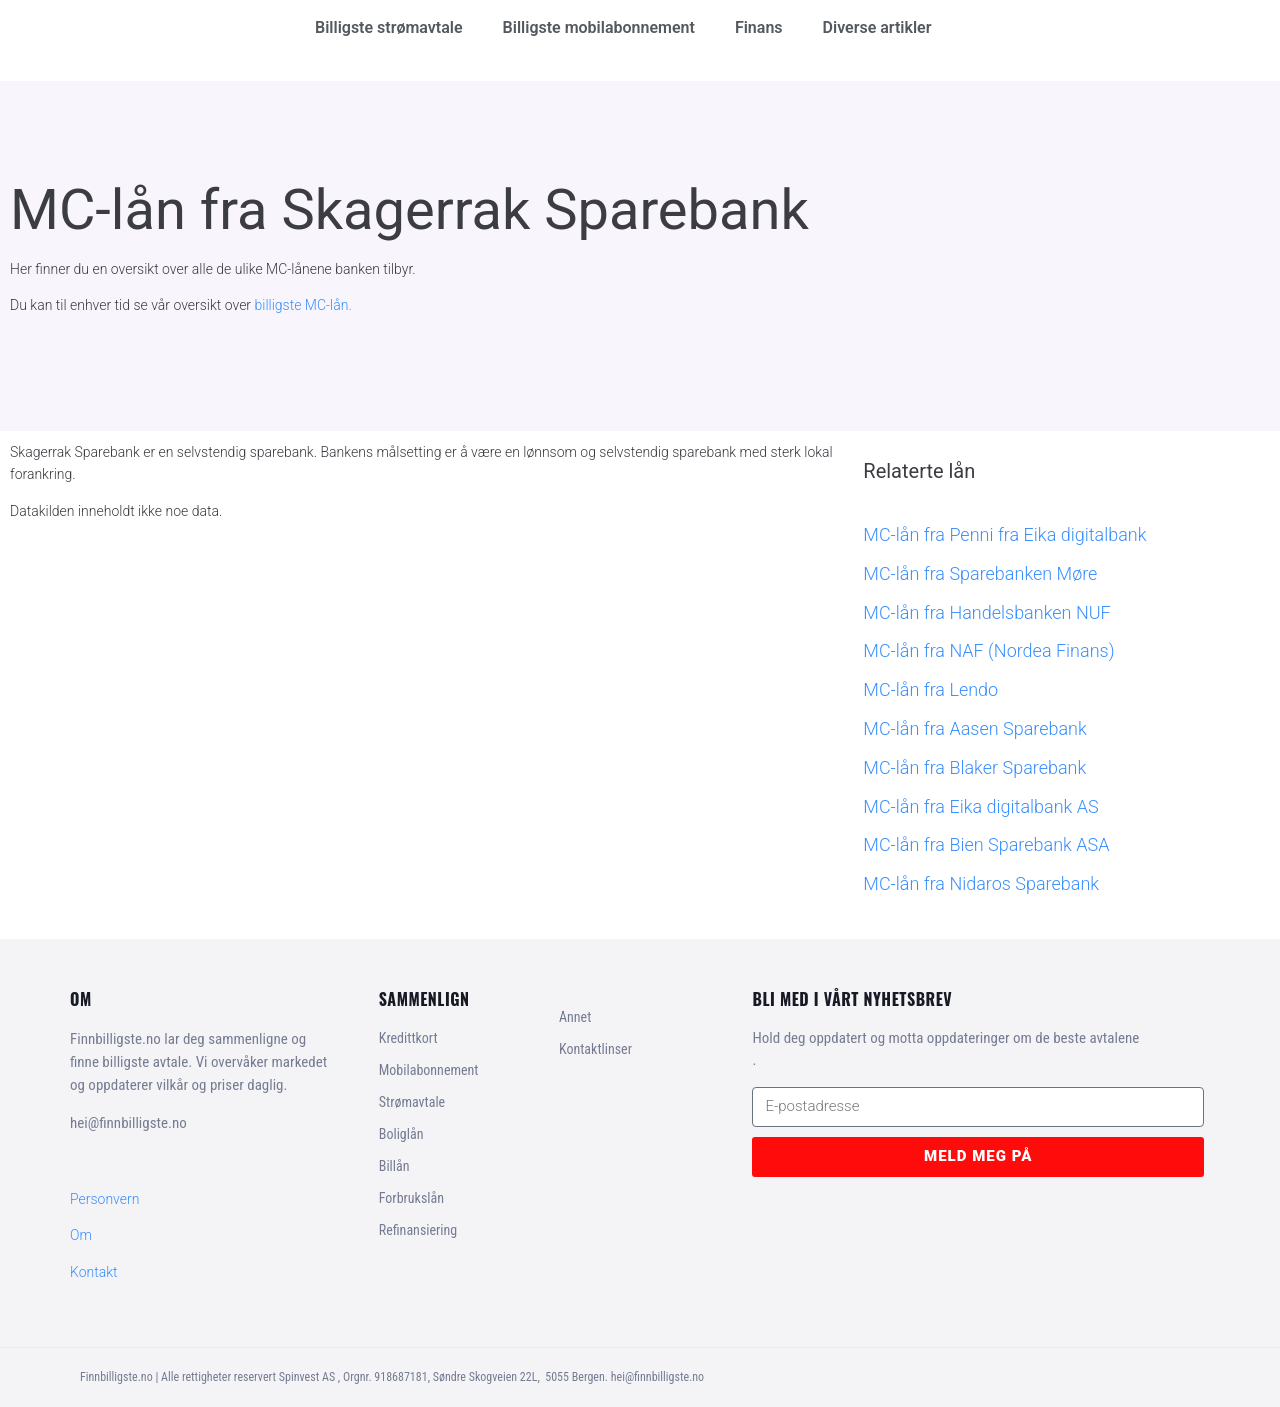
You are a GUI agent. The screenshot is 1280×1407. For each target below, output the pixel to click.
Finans (759, 27)
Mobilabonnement (429, 1070)
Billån (394, 1166)
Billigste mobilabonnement (599, 27)
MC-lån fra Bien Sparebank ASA (986, 844)
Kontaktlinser (595, 1049)
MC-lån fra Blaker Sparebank (974, 767)
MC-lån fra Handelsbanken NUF (986, 612)
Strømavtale (412, 1102)
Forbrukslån (411, 1198)
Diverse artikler (877, 27)
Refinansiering (418, 1230)
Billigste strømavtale (389, 27)
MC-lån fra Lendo (930, 689)
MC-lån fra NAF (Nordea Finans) (988, 650)
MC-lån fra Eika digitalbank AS (980, 806)
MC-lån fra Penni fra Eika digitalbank (1004, 534)
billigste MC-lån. (303, 305)
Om (81, 1235)
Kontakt (94, 1272)
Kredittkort (408, 1038)
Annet (575, 1017)
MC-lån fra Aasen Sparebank (974, 728)
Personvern (104, 1199)
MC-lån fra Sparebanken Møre (980, 573)
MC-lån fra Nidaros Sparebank (981, 883)
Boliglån (401, 1134)
